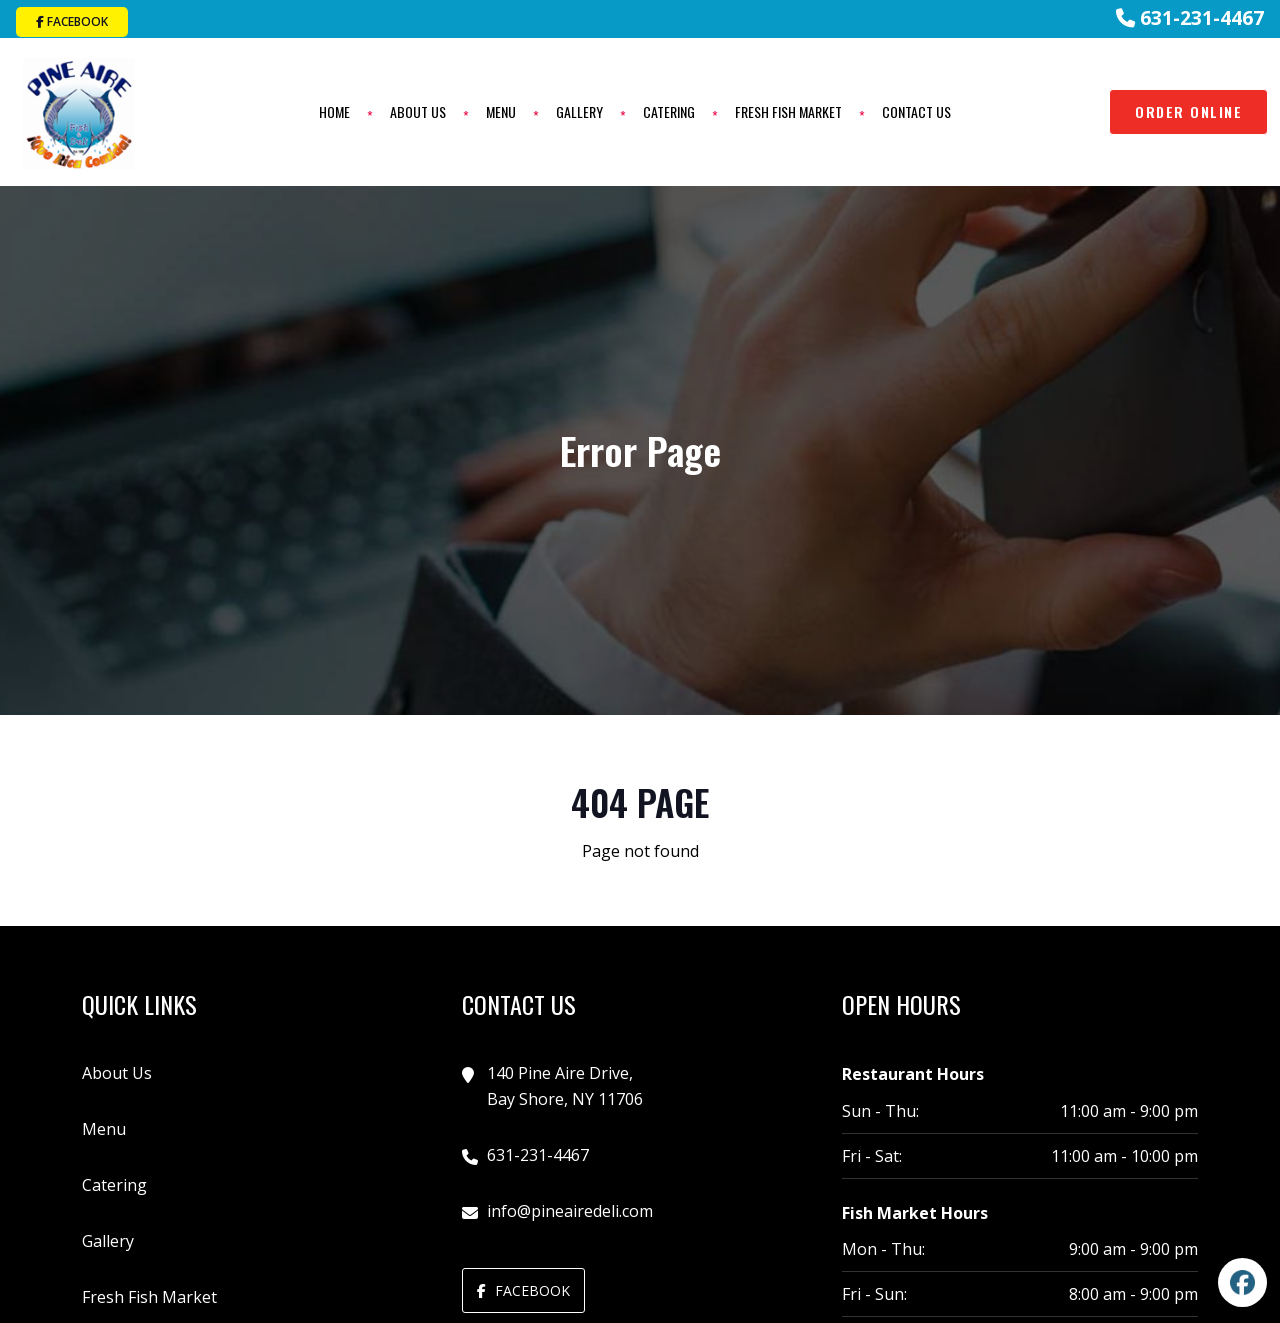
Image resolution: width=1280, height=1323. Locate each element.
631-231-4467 (1190, 17)
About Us (417, 111)
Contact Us (915, 111)
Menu (500, 111)
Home (333, 111)
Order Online (1188, 110)
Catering (668, 111)
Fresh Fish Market (787, 111)
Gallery (578, 111)
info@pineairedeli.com (570, 1209)
